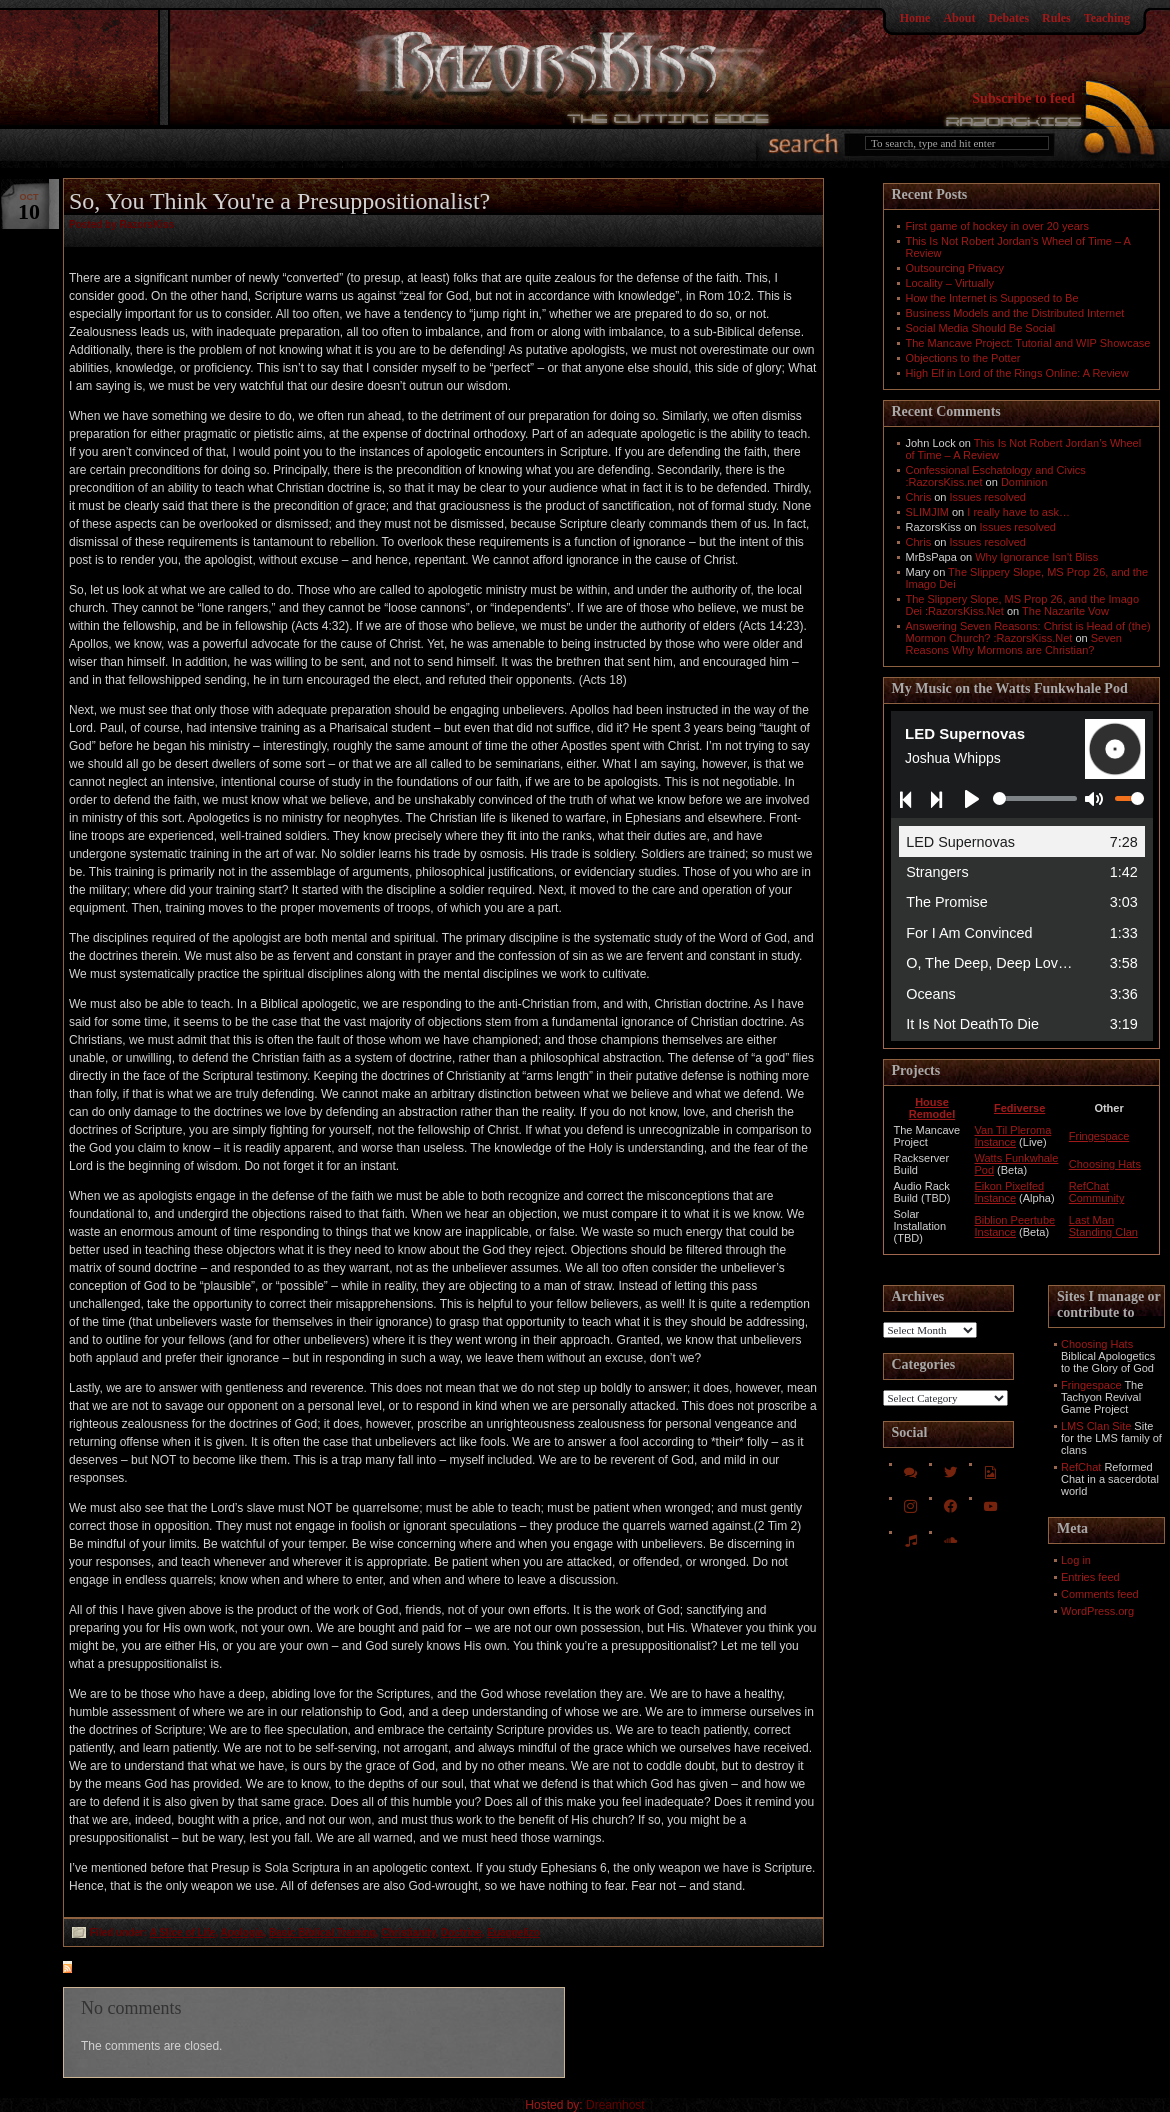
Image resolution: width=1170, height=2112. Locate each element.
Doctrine (461, 1932)
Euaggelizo (513, 1932)
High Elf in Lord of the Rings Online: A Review (1017, 373)
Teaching (1107, 18)
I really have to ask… (1018, 512)
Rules (1056, 18)
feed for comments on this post (166, 1969)
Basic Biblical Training (322, 1932)
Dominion (1024, 482)
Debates (1008, 18)
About (959, 18)
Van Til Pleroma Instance (1012, 1136)
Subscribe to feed (1023, 98)
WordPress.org (1097, 1611)
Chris (919, 497)
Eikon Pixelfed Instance (1009, 1192)
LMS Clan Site (1096, 1426)
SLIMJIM (927, 512)
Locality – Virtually (950, 283)
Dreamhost (615, 2105)
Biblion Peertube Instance (1014, 1226)
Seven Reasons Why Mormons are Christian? (1014, 644)
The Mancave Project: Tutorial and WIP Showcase (1028, 343)
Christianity (408, 1932)
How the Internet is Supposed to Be (992, 298)
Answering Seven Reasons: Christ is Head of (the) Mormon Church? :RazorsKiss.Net (1028, 632)
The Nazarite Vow (1065, 611)
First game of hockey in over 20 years (997, 226)
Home (915, 18)
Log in (1076, 1560)
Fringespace (1099, 1136)
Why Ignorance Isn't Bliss (1036, 557)
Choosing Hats (1105, 1164)
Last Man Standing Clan (1103, 1226)
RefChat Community (1097, 1192)
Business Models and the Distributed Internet (1015, 313)
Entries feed (1090, 1577)
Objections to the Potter (963, 358)
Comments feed (1100, 1594)
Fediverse (1019, 1108)
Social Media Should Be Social (981, 328)
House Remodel (932, 1108)
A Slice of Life (183, 1932)
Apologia (242, 1932)
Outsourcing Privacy (955, 268)
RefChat (1081, 1467)
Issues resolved (988, 497)
